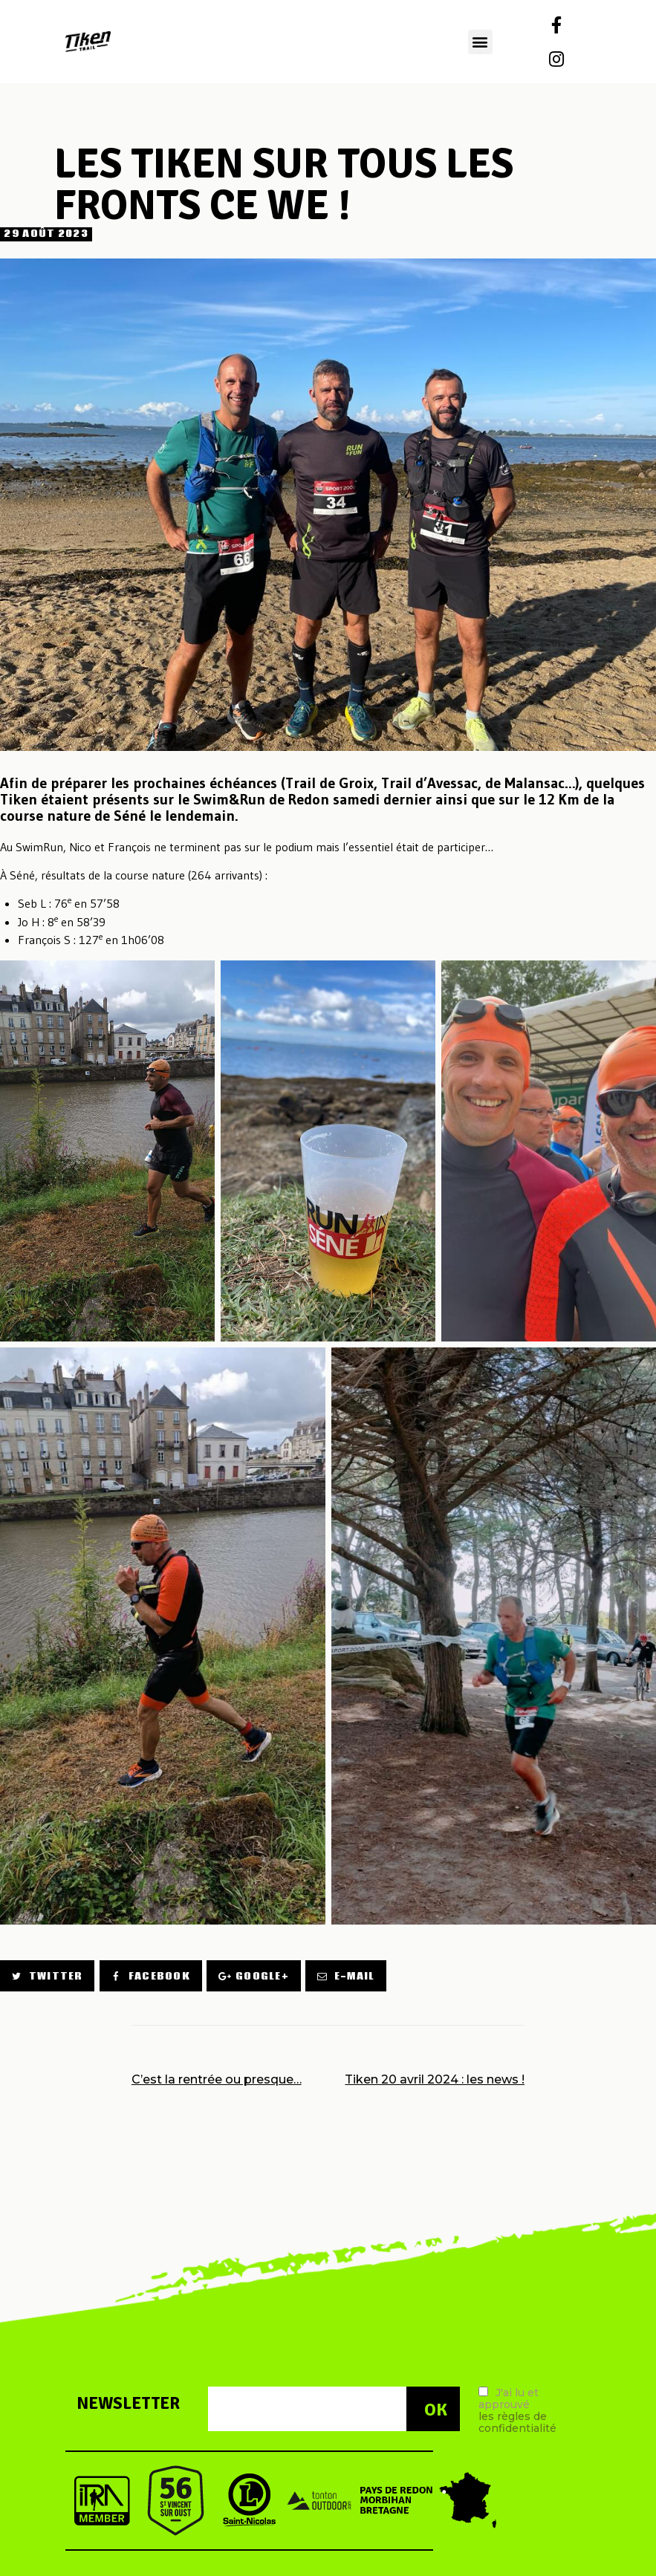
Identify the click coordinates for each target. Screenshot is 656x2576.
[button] (480, 42)
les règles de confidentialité (517, 2422)
